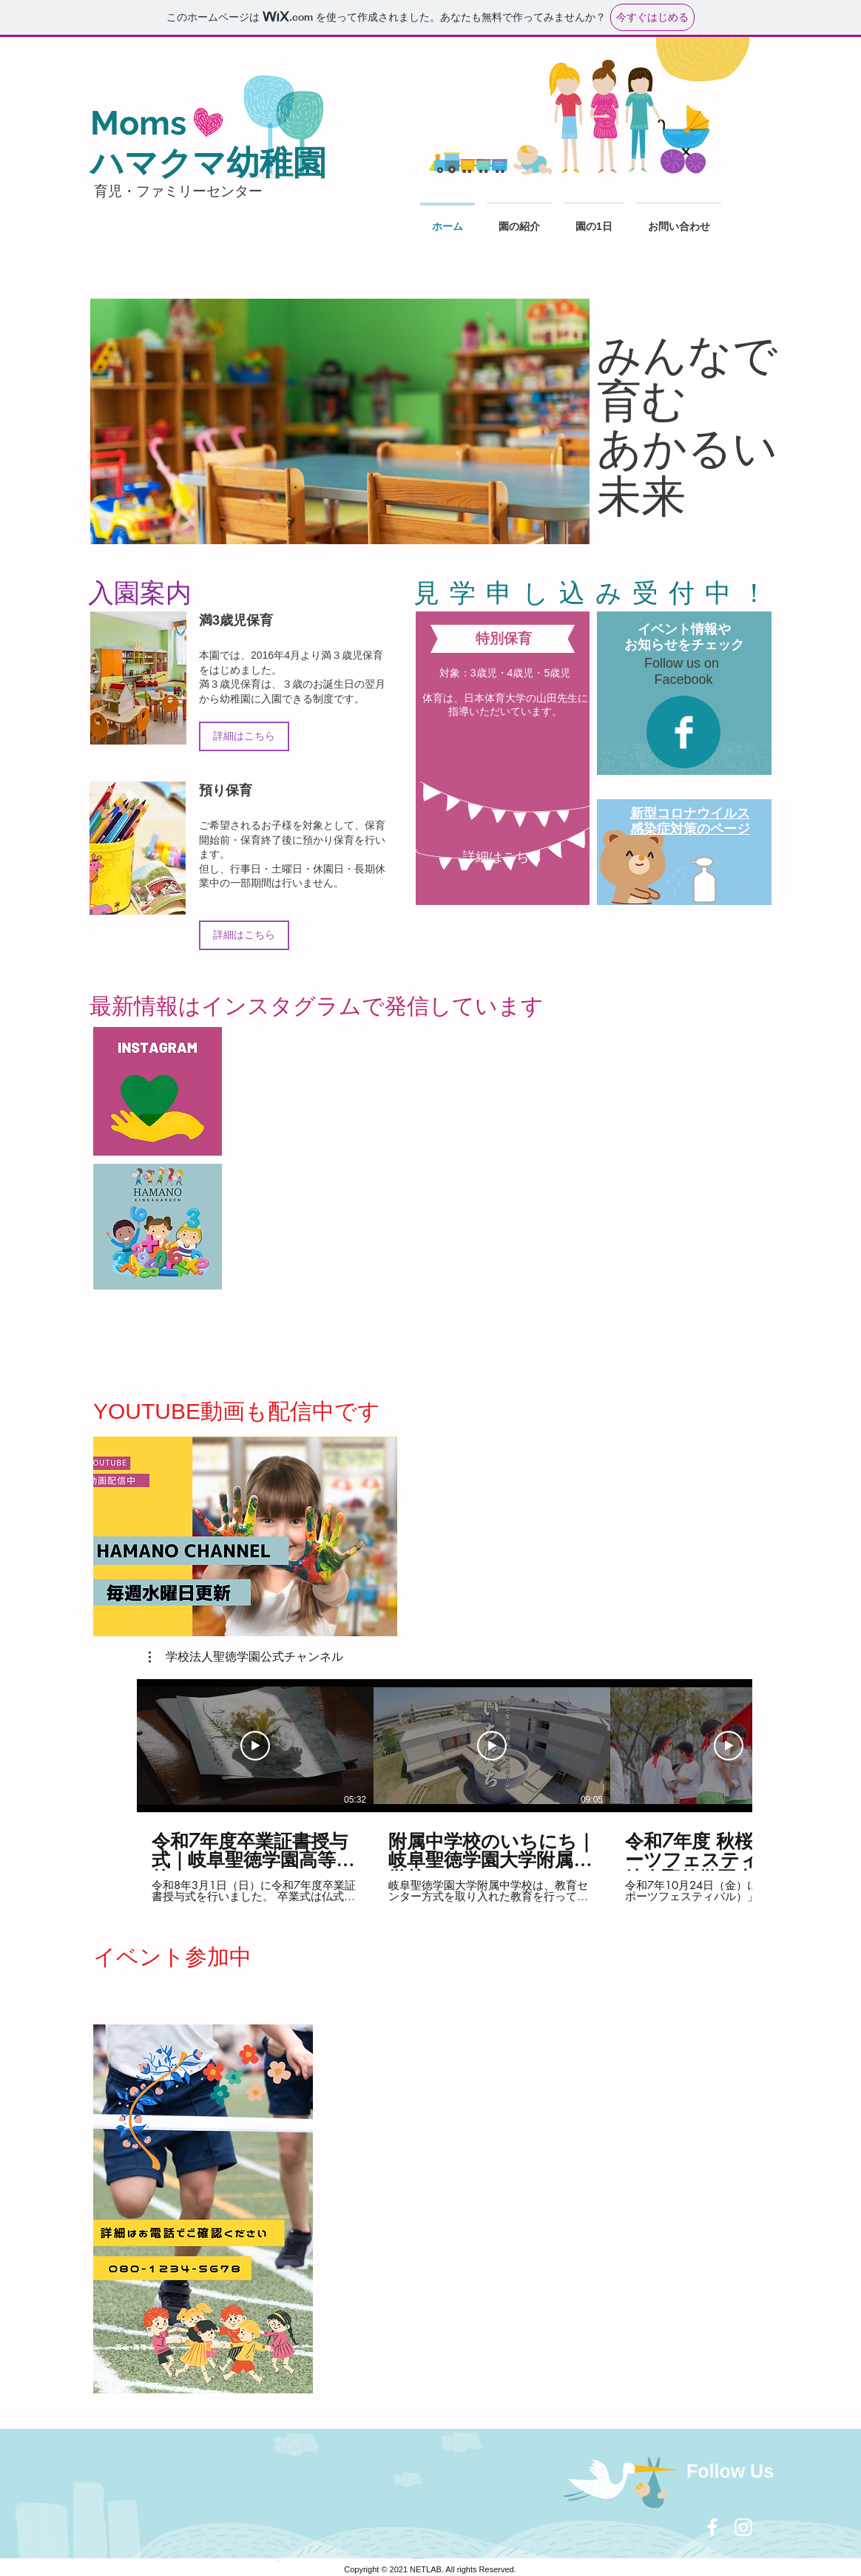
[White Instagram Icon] (743, 2527)
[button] (246, 1657)
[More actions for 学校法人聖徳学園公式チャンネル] (246, 1657)
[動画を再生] (255, 1745)
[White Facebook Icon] (712, 2527)
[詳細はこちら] (244, 736)
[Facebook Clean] (683, 732)
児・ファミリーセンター (176, 191)
